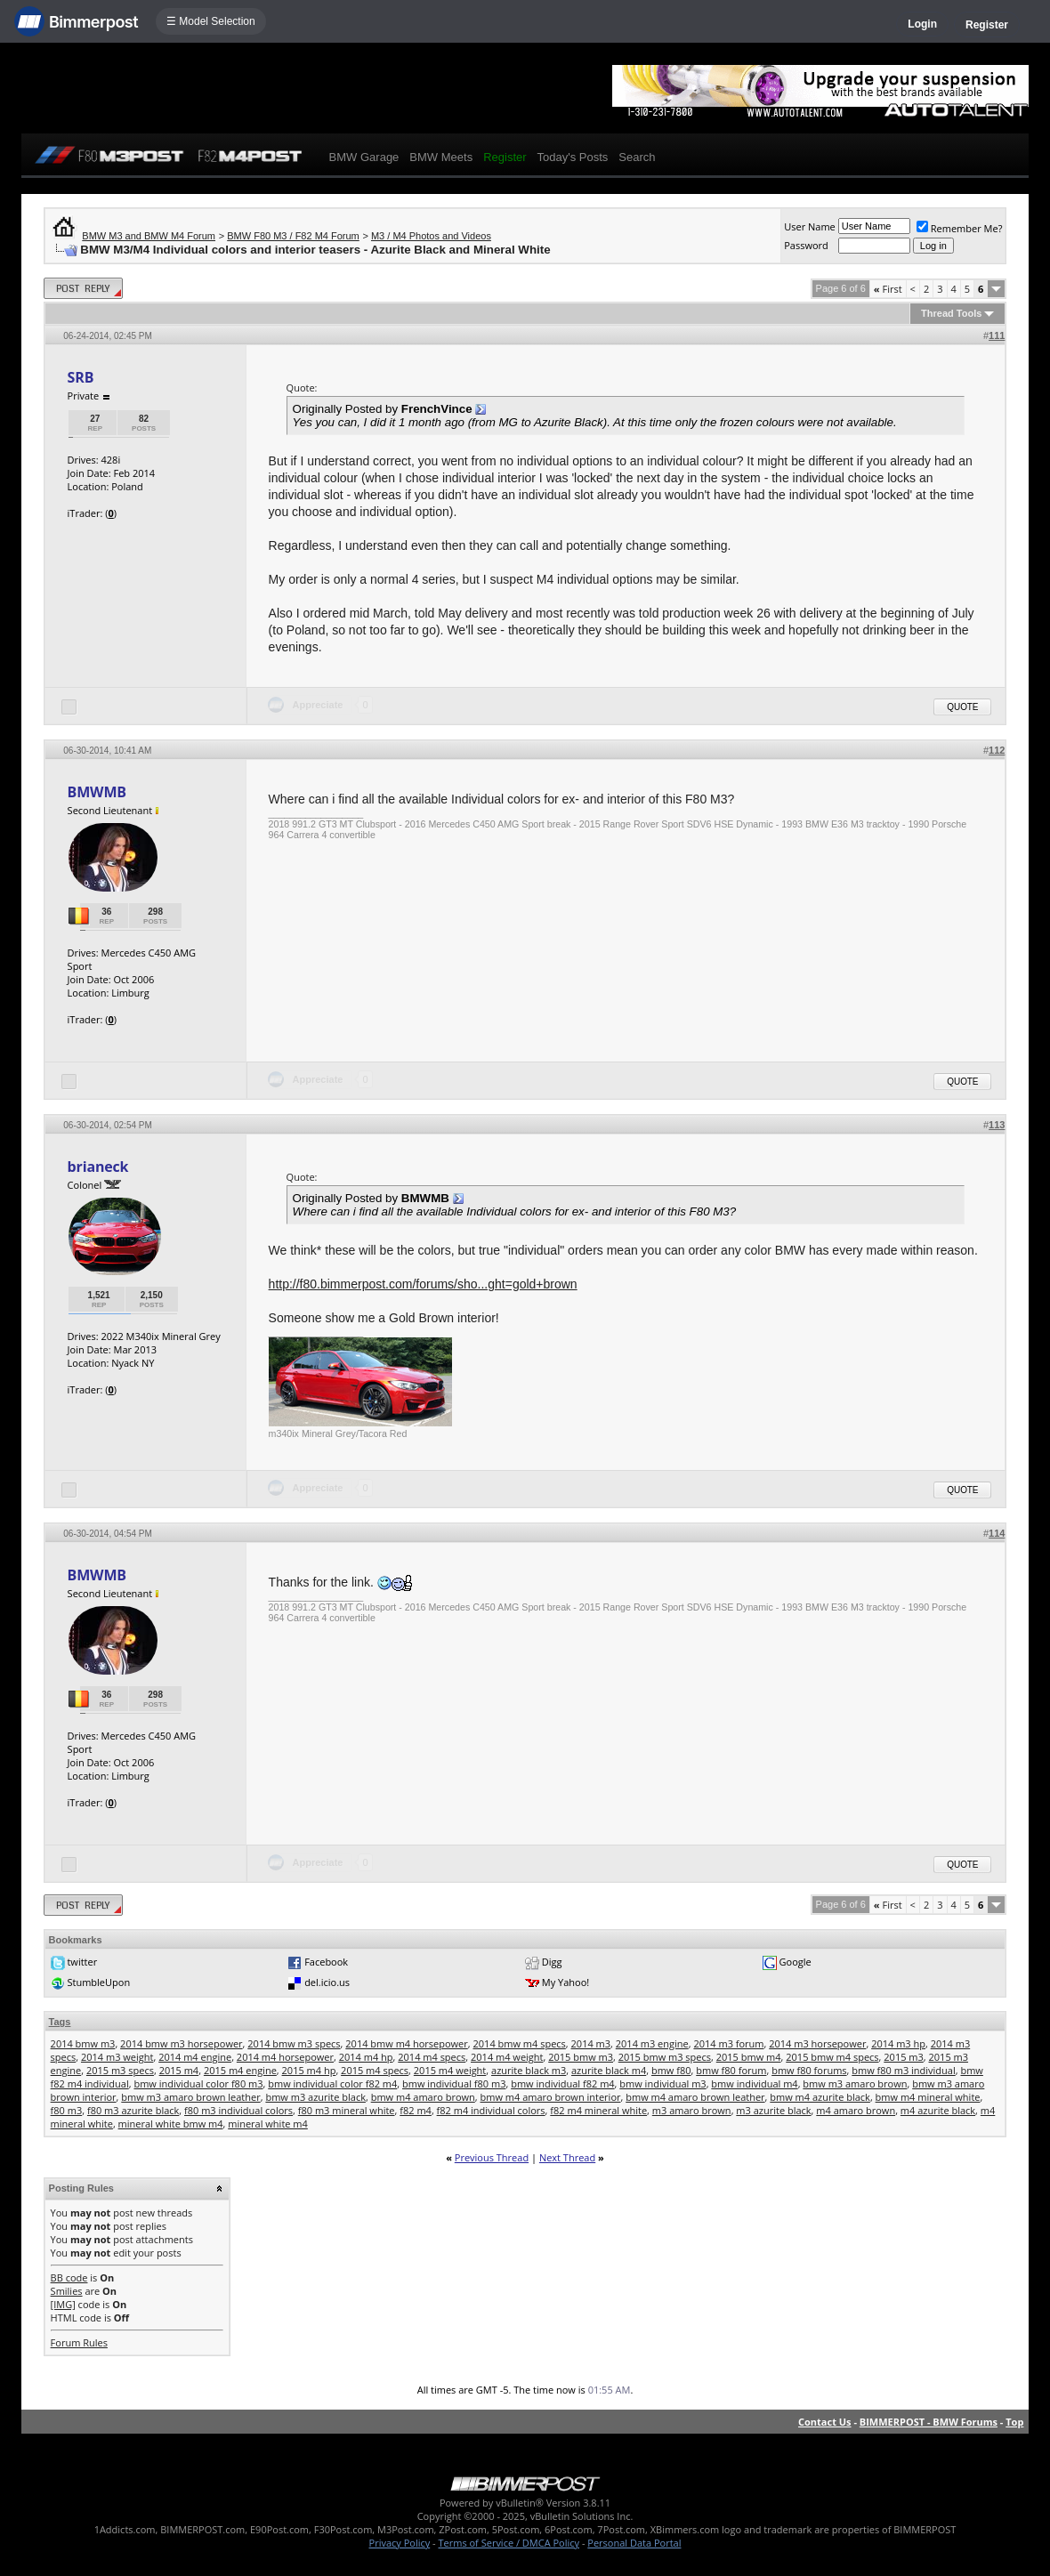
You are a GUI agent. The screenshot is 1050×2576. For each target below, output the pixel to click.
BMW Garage (364, 157)
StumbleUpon (98, 1982)
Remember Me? (960, 228)
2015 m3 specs (120, 2070)
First (888, 288)
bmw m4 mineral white (928, 2097)
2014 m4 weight (507, 2056)
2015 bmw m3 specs (664, 2056)
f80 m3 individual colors (238, 2110)
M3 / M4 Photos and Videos (431, 235)
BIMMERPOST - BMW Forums (929, 2421)
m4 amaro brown (855, 2110)
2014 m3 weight (117, 2056)
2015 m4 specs (374, 2070)
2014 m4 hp (366, 2056)
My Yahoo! (565, 1982)
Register (986, 25)
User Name (810, 226)
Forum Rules (79, 2342)
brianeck (98, 1166)
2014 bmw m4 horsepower (406, 2043)
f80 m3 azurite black (133, 2110)
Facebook (326, 1961)
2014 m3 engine (652, 2043)
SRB (81, 377)
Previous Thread (492, 2157)
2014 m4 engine (194, 2056)
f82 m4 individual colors (491, 2110)
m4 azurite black (938, 2110)
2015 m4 (179, 2070)
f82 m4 (416, 2110)
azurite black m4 (608, 2070)
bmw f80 (671, 2070)
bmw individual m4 (754, 2083)
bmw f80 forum (731, 2070)
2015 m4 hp (309, 2070)
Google (795, 1961)
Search (636, 157)
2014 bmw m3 (83, 2043)
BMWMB (97, 792)
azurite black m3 (528, 2070)
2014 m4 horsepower (285, 2056)
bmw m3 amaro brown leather (190, 2097)
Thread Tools (951, 313)
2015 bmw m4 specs (832, 2056)
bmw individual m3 (662, 2083)
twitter (82, 1961)
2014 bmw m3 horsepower (181, 2043)
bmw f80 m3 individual (903, 2070)
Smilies (67, 2290)
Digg (552, 1961)
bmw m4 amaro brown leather (695, 2097)
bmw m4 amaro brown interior (551, 2097)
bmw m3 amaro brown (855, 2083)
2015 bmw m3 (580, 2056)
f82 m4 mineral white (598, 2110)
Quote (962, 707)
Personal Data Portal (634, 2542)
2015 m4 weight (450, 2070)
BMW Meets (440, 157)
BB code (69, 2277)
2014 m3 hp (898, 2043)
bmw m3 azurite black (315, 2097)
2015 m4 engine (240, 2070)
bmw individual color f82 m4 (332, 2083)
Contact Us (825, 2421)
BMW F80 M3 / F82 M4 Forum (293, 235)
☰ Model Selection (210, 21)
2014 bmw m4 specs (519, 2043)
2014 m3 (591, 2043)
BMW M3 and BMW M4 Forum (148, 235)
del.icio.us (327, 1982)
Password (806, 245)
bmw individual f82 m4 (562, 2083)
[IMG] (63, 2304)
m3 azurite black (773, 2110)
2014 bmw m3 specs (293, 2043)
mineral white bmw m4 (170, 2123)
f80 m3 (67, 2110)
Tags (60, 2021)
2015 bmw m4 (748, 2056)
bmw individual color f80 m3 (197, 2083)
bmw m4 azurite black (820, 2097)
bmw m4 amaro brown (423, 2097)
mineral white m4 (268, 2123)
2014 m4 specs (431, 2056)
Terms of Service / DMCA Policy (508, 2542)
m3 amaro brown (691, 2110)
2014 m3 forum (728, 2043)
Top (1014, 2421)
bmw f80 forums (808, 2070)
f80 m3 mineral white (346, 2110)
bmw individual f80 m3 (453, 2083)
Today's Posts (573, 157)
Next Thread (567, 2157)
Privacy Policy (400, 2542)
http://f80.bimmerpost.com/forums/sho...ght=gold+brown (423, 1284)
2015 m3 (904, 2056)
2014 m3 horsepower (817, 2043)
